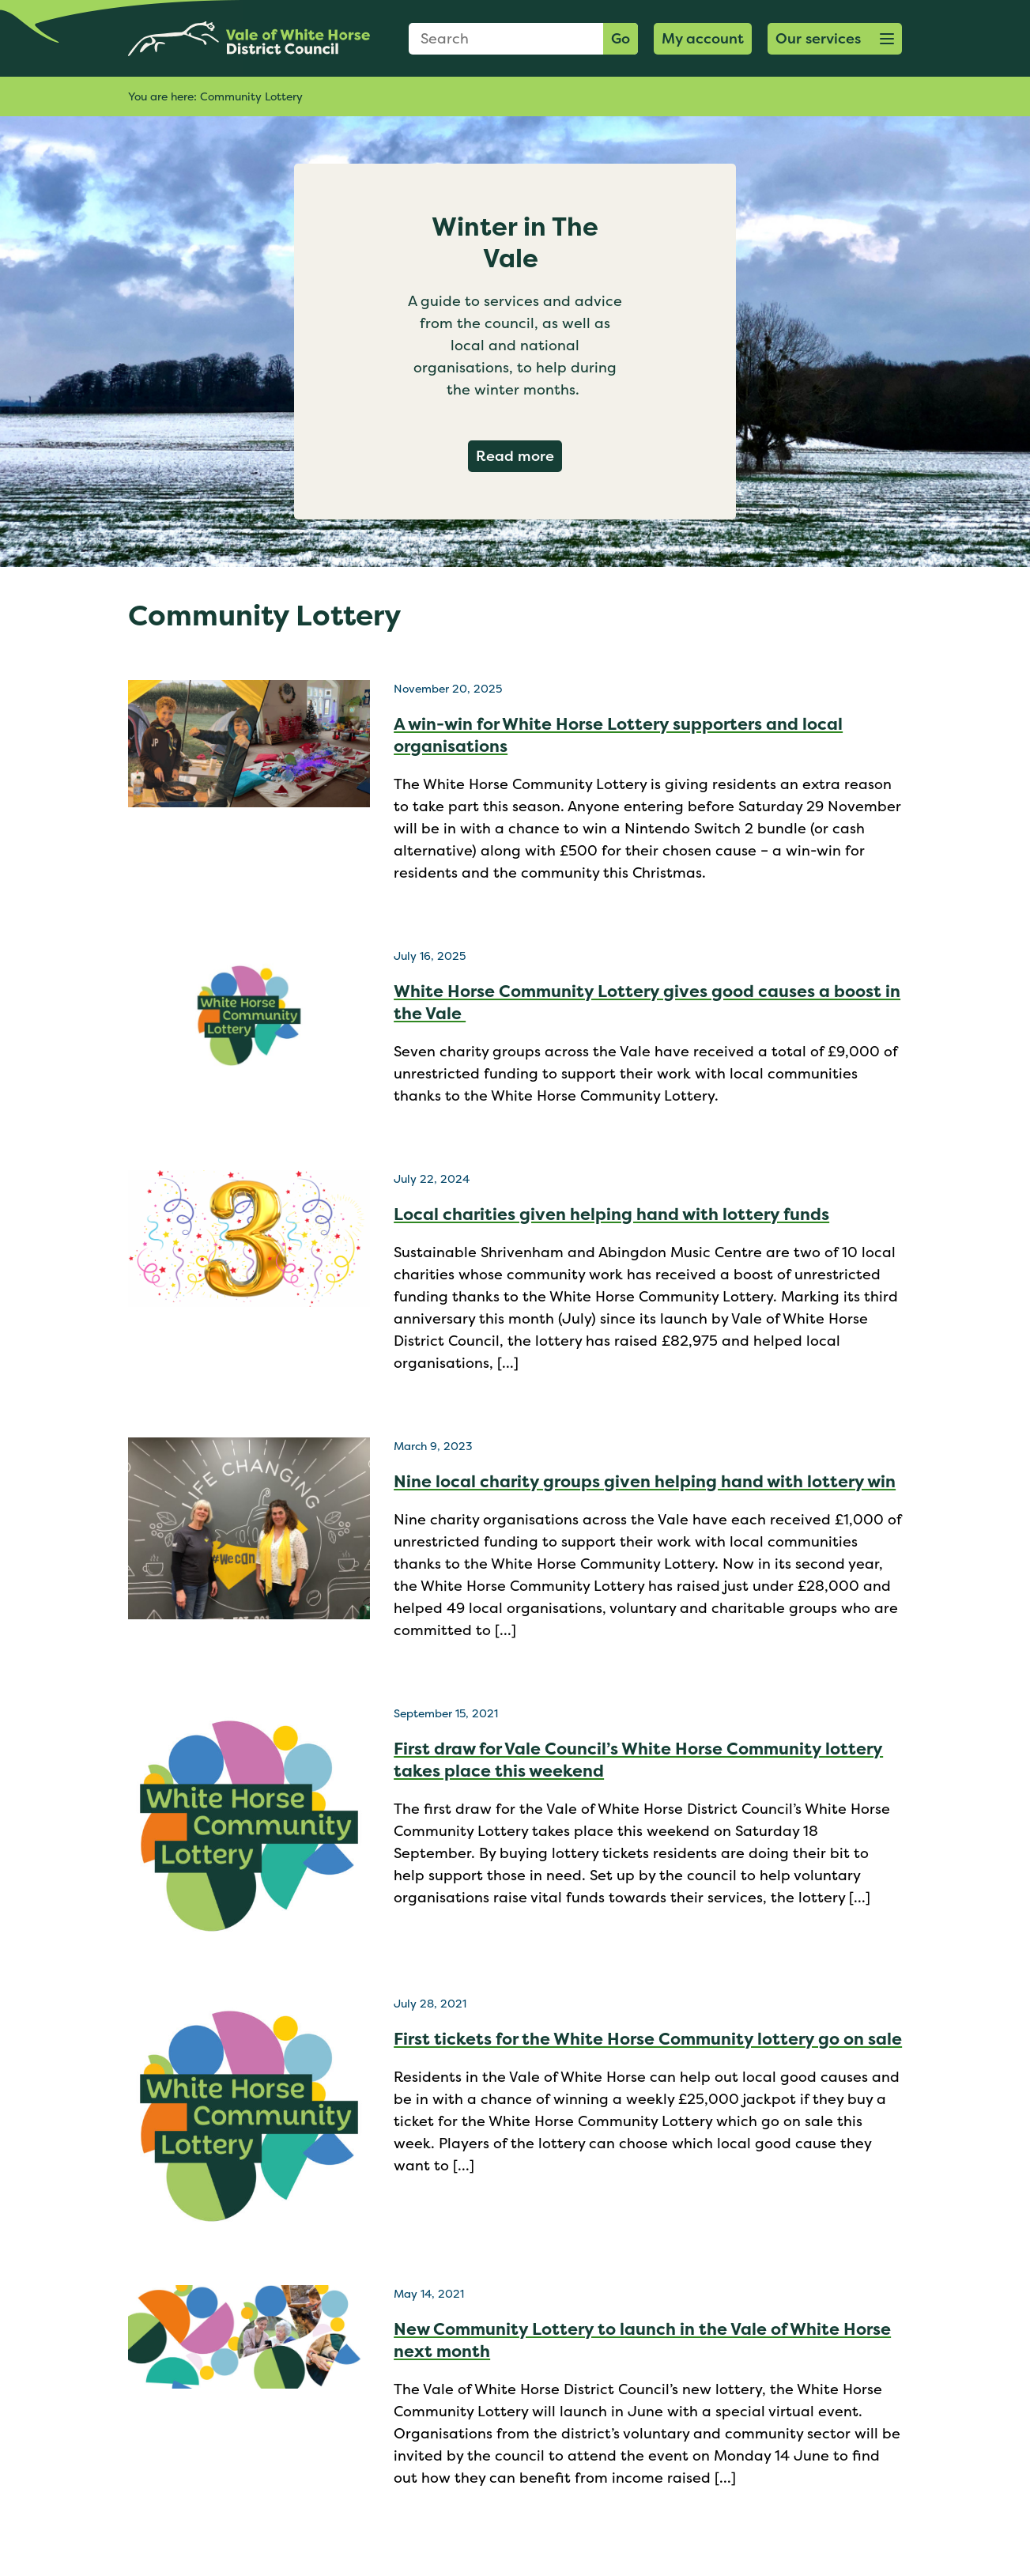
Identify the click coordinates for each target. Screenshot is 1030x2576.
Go (620, 38)
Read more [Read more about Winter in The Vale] (519, 455)
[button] (835, 39)
